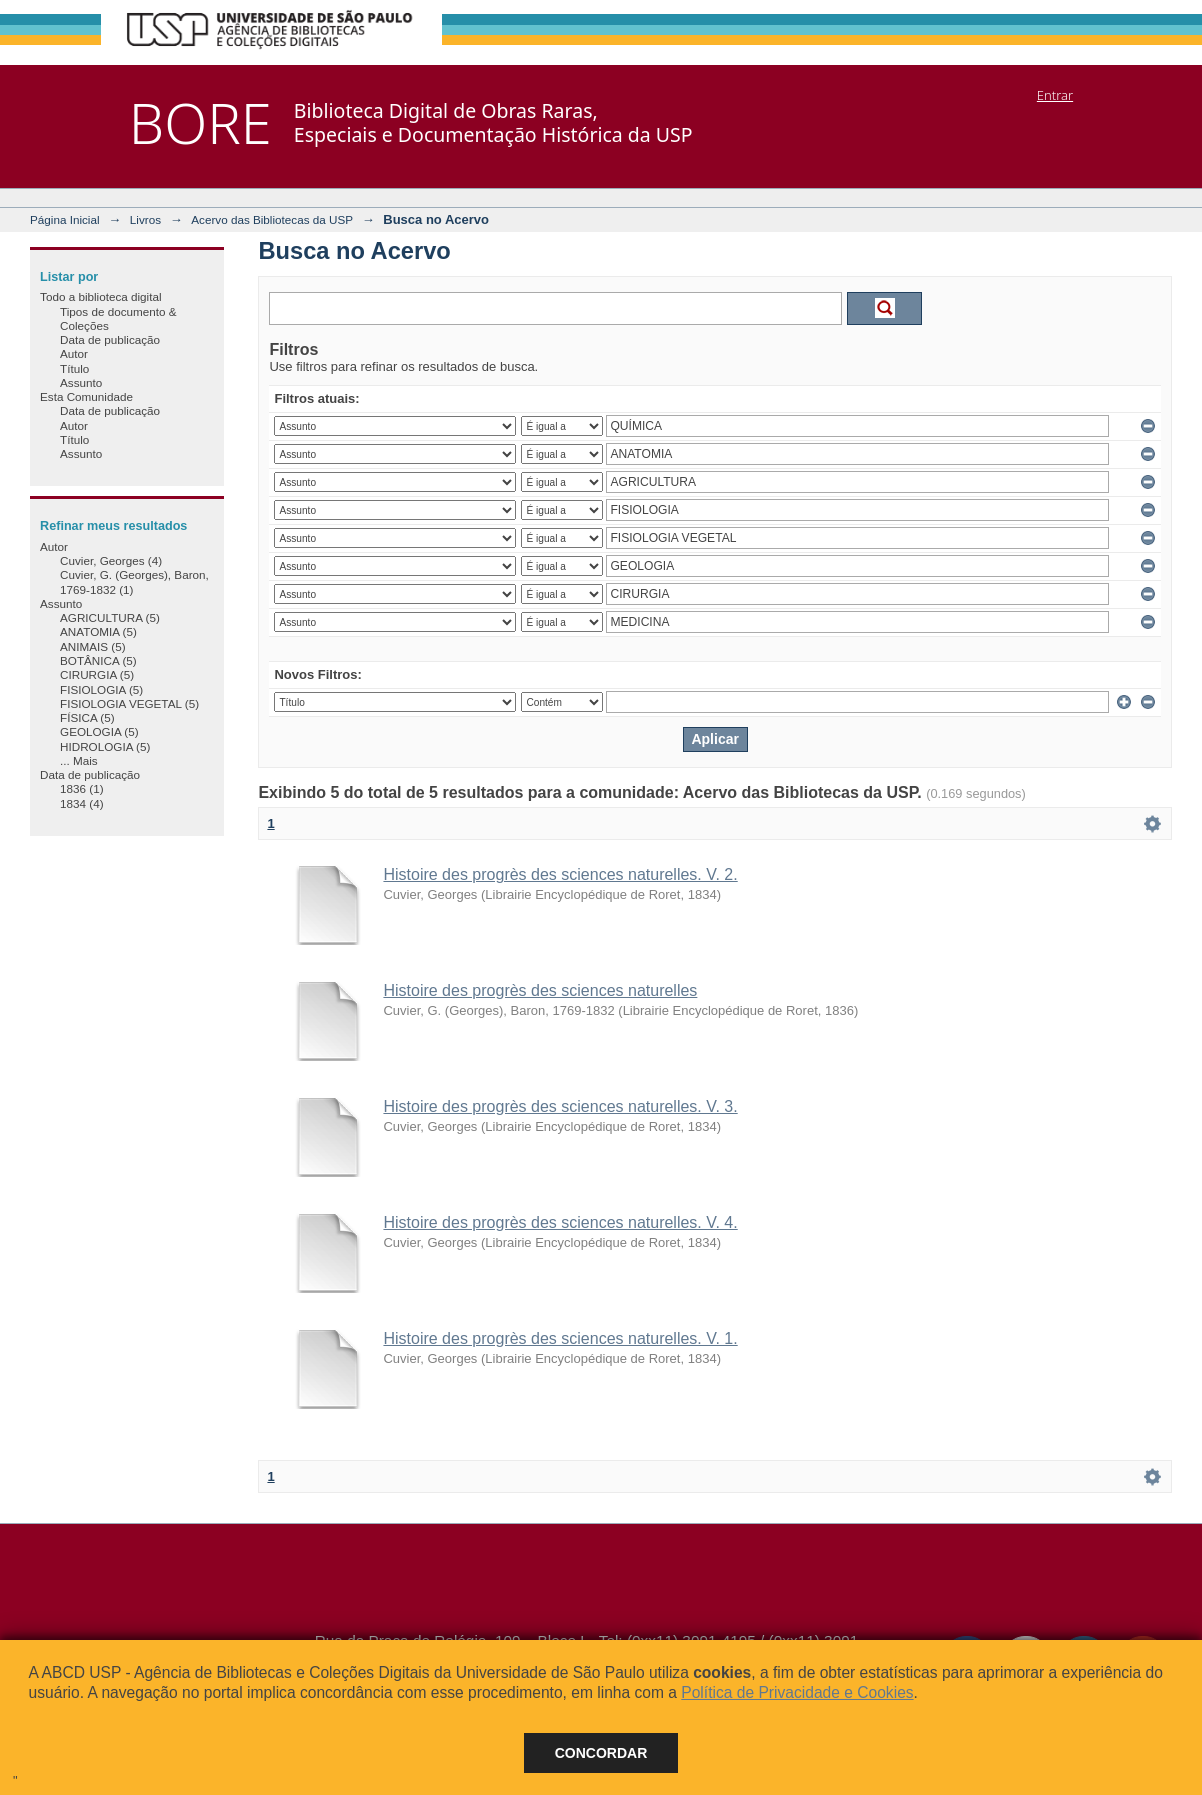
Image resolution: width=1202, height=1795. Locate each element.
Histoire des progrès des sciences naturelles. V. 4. (560, 1222)
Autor (74, 353)
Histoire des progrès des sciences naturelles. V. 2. (560, 874)
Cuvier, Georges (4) (111, 560)
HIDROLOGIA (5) (105, 746)
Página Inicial (65, 219)
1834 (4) (82, 803)
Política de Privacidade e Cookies (797, 1692)
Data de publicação (110, 339)
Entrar (1055, 95)
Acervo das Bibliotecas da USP (272, 219)
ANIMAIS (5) (93, 646)
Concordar (601, 1753)
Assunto (81, 382)
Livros (145, 219)
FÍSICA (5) (87, 717)
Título (74, 368)
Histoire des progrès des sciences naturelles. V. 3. (560, 1106)
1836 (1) (82, 788)
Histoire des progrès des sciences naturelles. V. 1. (560, 1338)
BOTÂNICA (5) (98, 660)
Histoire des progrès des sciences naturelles (540, 990)
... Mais (79, 760)
